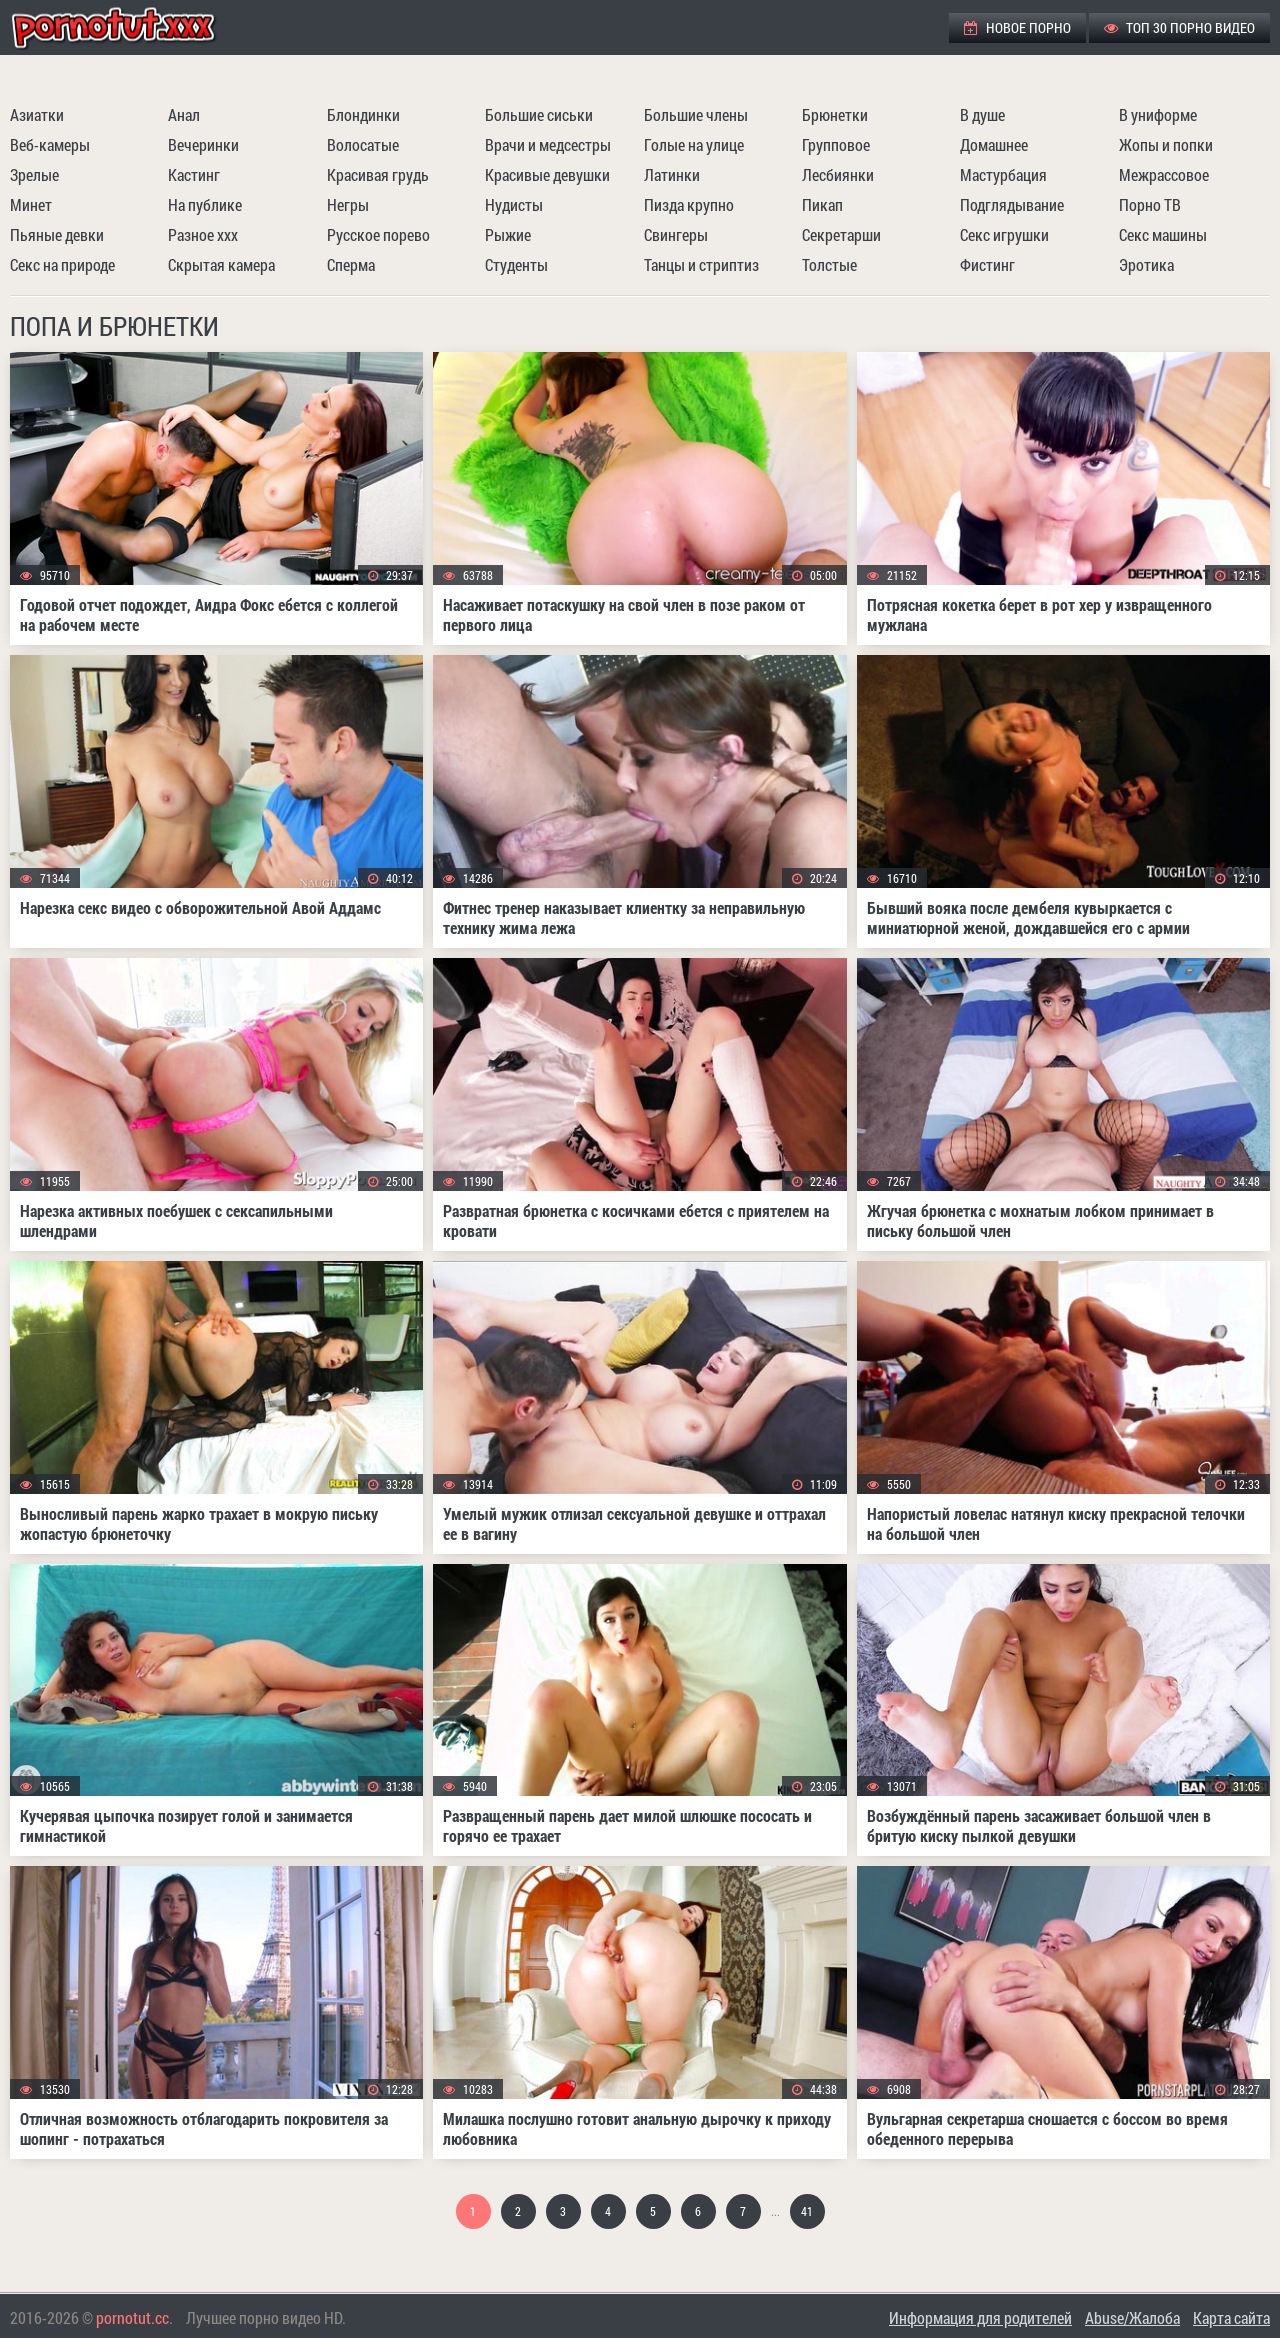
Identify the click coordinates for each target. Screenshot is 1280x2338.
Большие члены (696, 114)
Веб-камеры (50, 144)
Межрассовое (1164, 174)
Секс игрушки (1004, 234)
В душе (982, 114)
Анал (184, 114)
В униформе (1158, 114)
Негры (348, 204)
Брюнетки (835, 114)
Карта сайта (1231, 2317)
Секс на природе (62, 264)
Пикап (822, 204)
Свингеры (676, 234)
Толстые (829, 264)
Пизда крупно (689, 204)
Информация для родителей (980, 2317)
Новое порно (1017, 27)
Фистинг (987, 264)
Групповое (836, 144)
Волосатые (363, 144)
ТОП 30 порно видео (1179, 27)
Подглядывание (1012, 204)
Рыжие (508, 234)
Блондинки (363, 114)
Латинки (672, 174)
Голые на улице (694, 144)
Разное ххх (203, 234)
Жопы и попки (1166, 144)
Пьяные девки (57, 234)
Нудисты (514, 204)
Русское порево (378, 234)
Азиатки (37, 114)
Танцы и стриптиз (701, 264)
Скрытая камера (221, 264)
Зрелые (34, 174)
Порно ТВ (1150, 204)
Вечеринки (203, 144)
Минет (31, 204)
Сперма (351, 264)
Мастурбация (1003, 174)
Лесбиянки (838, 174)
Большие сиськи (539, 114)
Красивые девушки (547, 174)
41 (807, 2211)
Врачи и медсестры (548, 144)
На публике (205, 204)
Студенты (516, 264)
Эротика (1146, 264)
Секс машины (1163, 234)
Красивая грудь (378, 174)
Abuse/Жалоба (1132, 2317)
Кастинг (194, 174)
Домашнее (994, 144)
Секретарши (841, 234)
